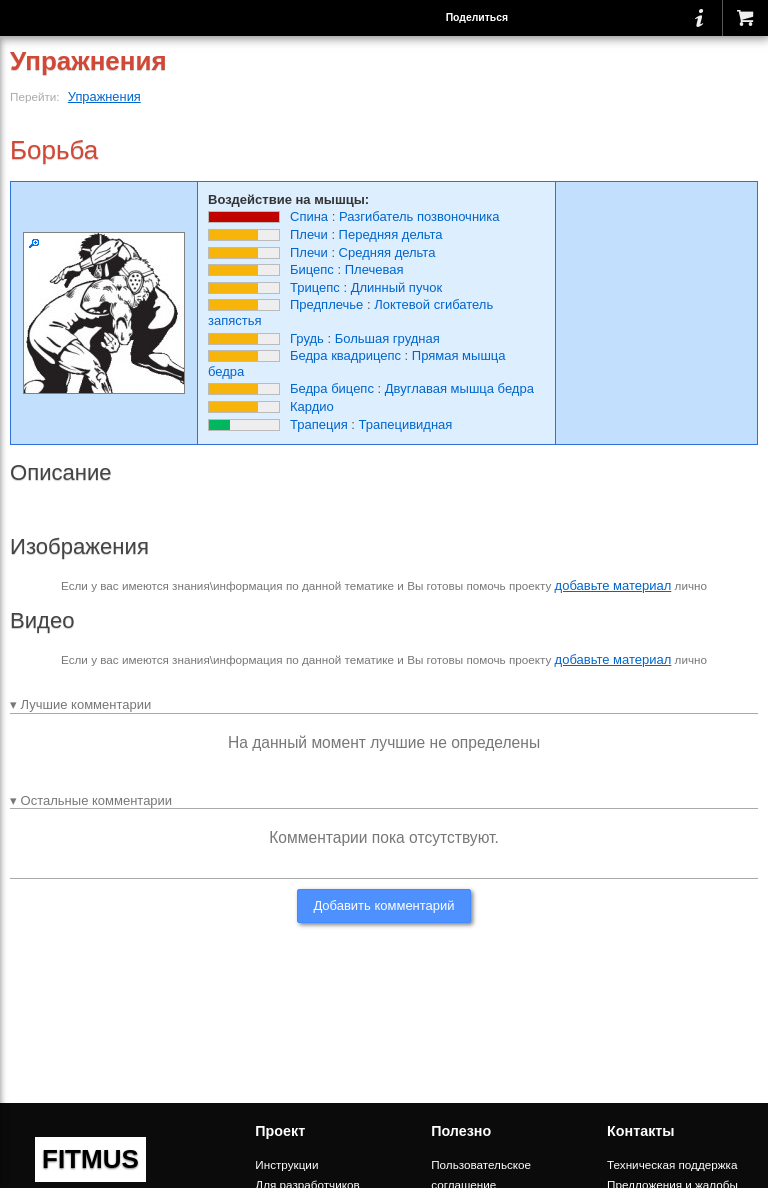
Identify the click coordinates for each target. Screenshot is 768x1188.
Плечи (309, 234)
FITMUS (90, 1159)
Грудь (307, 338)
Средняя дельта (387, 252)
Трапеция (319, 424)
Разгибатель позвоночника (419, 216)
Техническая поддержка (672, 1164)
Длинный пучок (396, 287)
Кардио (312, 406)
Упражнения (104, 96)
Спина (309, 216)
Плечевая (374, 269)
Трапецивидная (406, 424)
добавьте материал (613, 585)
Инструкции (286, 1164)
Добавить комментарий (383, 905)
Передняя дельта (391, 234)
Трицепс (315, 287)
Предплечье (326, 304)
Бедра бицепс (332, 388)
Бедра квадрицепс (345, 355)
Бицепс (312, 269)
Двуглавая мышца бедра (459, 388)
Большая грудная (387, 338)
